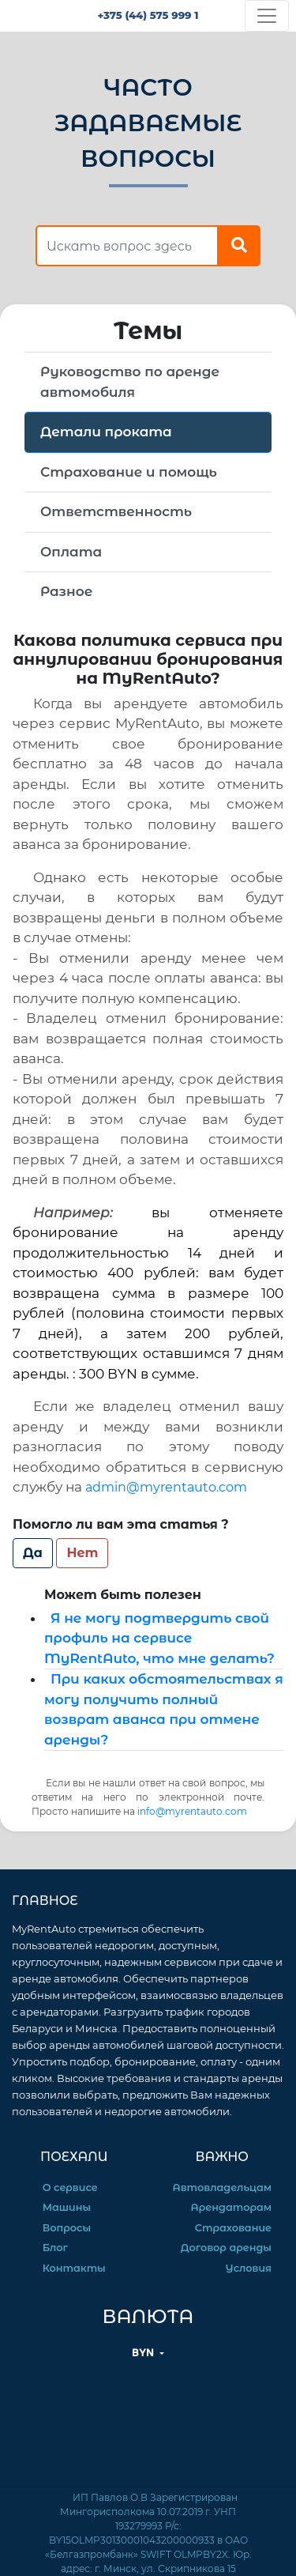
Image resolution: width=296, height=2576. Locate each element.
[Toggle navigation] (267, 16)
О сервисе (70, 2187)
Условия (249, 2268)
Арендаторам (231, 2207)
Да (33, 1552)
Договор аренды (226, 2248)
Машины (67, 2207)
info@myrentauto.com (192, 1811)
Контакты (74, 2268)
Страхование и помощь (128, 472)
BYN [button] (144, 2353)
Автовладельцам (222, 2187)
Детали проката (106, 431)
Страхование (233, 2228)
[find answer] (127, 245)
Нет (82, 1552)
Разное (66, 591)
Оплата (71, 552)
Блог (55, 2248)
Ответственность (116, 511)
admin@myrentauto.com (166, 1487)
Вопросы (67, 2228)
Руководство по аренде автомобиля (129, 382)
